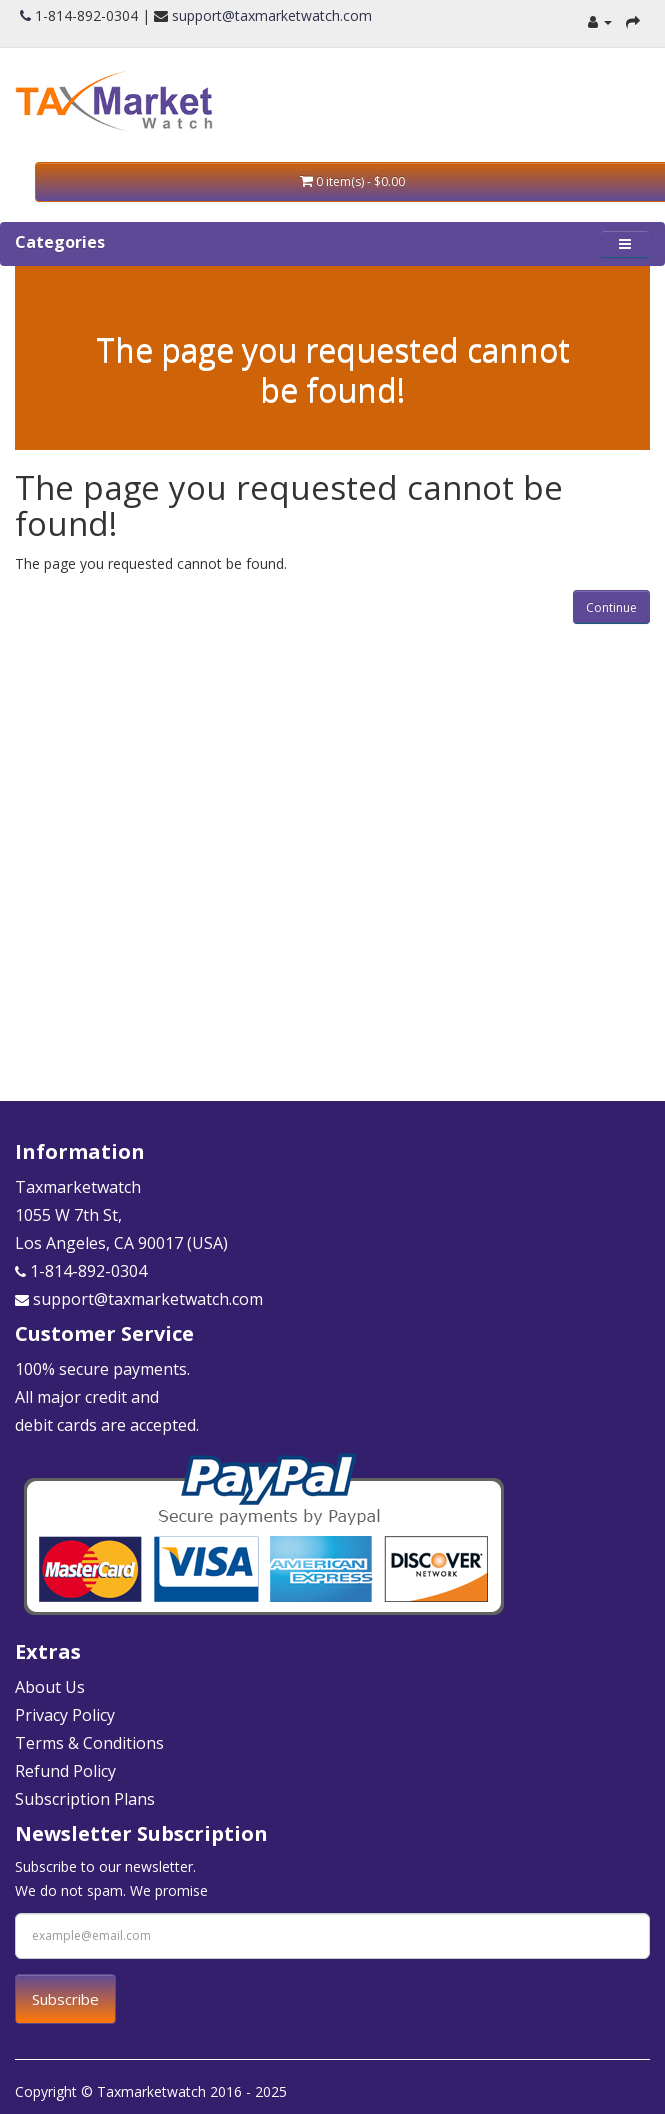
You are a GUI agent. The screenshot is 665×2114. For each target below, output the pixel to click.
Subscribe (65, 1999)
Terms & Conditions (89, 1743)
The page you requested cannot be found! (333, 369)
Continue (611, 607)
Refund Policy (65, 1771)
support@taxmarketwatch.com (272, 15)
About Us (50, 1687)
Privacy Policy (65, 1715)
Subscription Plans (85, 1799)
